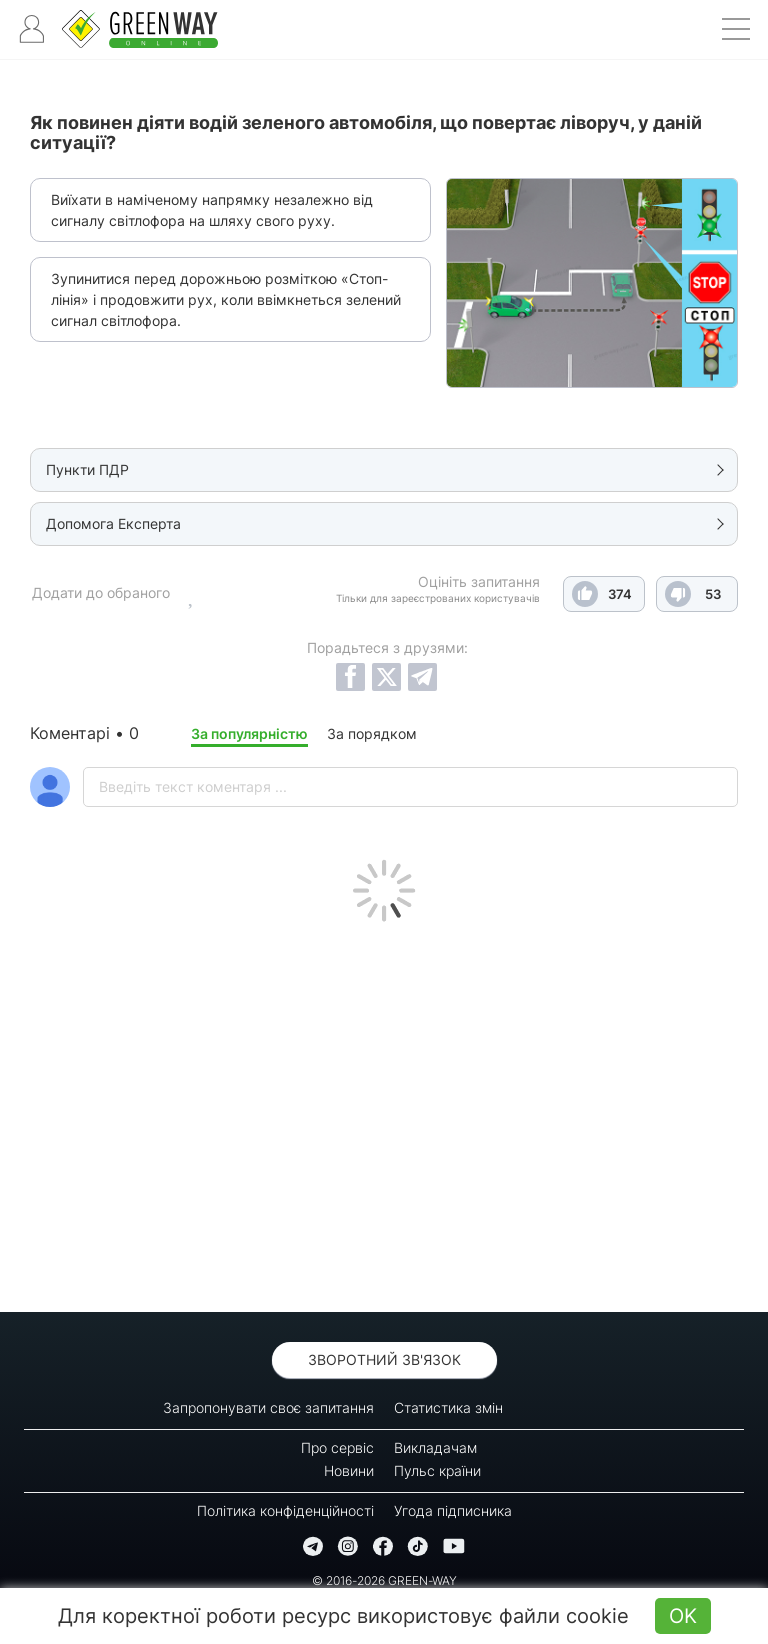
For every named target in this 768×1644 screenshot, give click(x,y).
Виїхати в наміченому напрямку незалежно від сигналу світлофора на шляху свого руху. (212, 210)
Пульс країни (437, 1470)
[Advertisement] (384, 1112)
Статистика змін (448, 1407)
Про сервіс (337, 1447)
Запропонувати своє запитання (268, 1407)
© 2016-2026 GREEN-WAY (384, 1580)
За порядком (372, 733)
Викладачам (435, 1447)
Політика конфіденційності (285, 1510)
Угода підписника (453, 1510)
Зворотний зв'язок (384, 1359)
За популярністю (249, 733)
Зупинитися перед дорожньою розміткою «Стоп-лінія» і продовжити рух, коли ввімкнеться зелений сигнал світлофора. (226, 299)
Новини (349, 1470)
